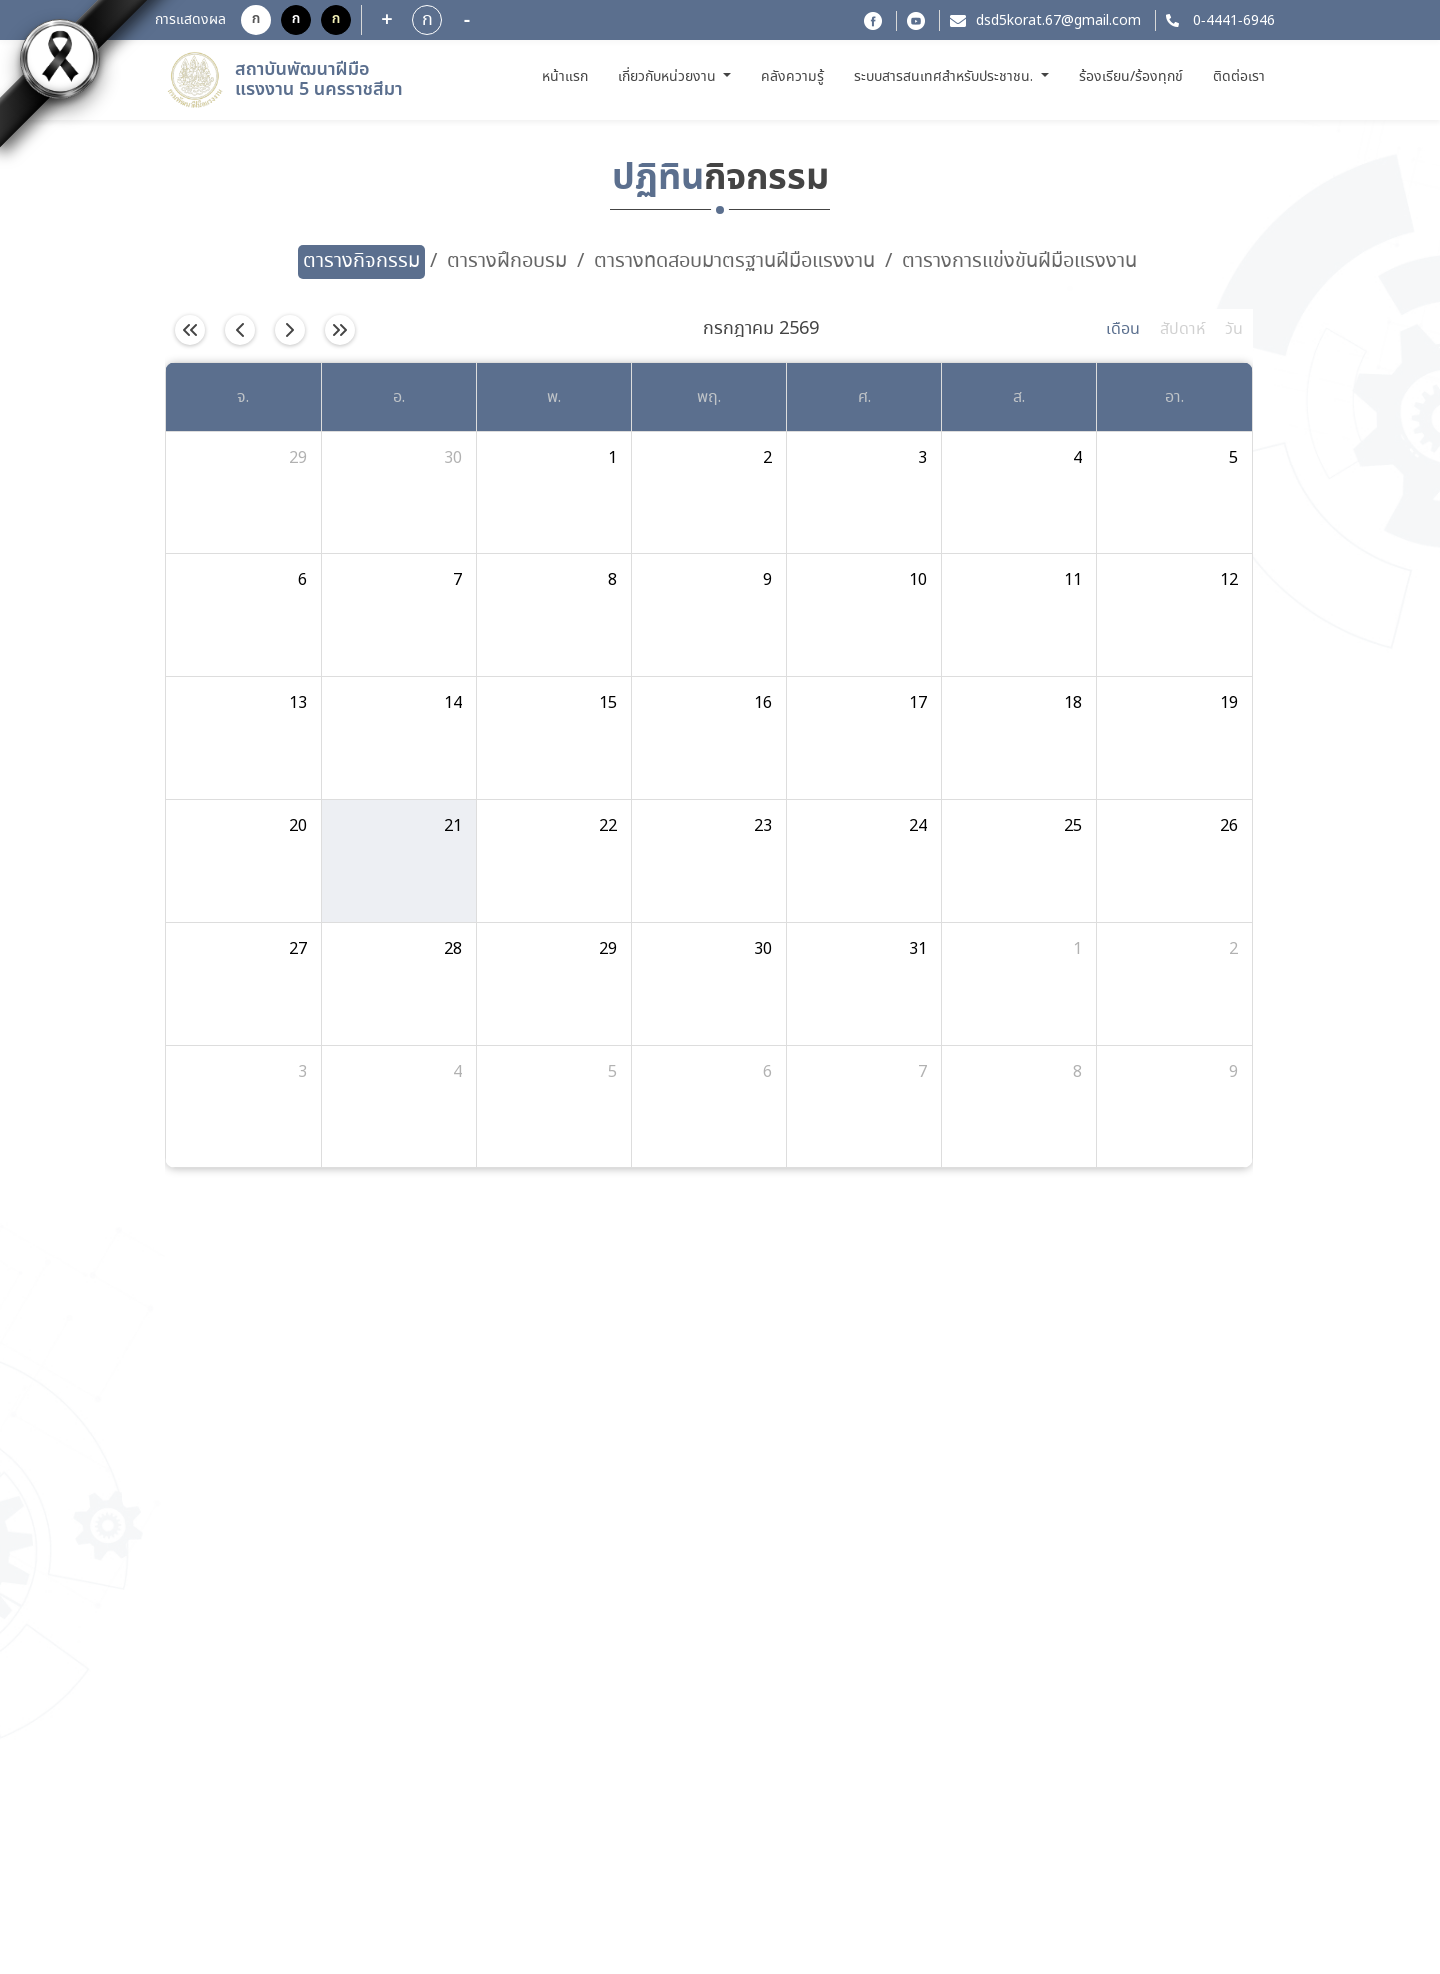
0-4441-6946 (1232, 21)
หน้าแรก (567, 76)
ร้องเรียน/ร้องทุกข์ (1131, 77)
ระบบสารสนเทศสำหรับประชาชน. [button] (945, 77)
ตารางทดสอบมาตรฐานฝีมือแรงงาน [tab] (734, 261)
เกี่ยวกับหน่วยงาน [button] (669, 77)
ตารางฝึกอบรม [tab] (507, 261)
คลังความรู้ (792, 77)
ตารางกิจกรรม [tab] (361, 261)
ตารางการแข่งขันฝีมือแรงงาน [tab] (1019, 261)
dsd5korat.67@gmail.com (1058, 21)
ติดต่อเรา (1239, 77)
